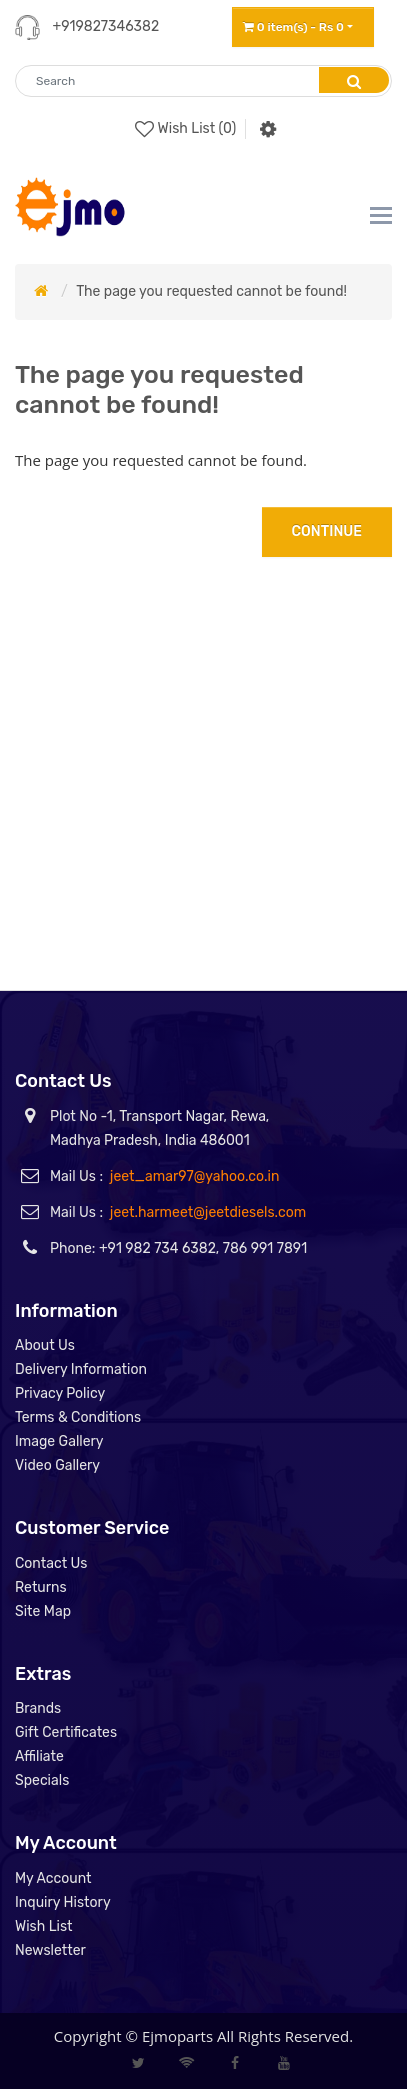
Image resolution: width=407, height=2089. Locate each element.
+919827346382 (105, 26)
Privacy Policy (60, 1393)
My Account (53, 1878)
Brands (38, 1708)
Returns (41, 1587)
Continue (327, 531)
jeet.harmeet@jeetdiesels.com (208, 1212)
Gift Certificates (66, 1732)
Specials (42, 1780)
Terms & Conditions (78, 1417)
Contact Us (51, 1563)
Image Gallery (59, 1441)
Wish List (44, 1926)
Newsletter (50, 1950)
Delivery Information (81, 1369)
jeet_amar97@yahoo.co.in (195, 1176)
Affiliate (39, 1756)
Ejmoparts (177, 2036)
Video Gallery (57, 1465)
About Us (45, 1345)
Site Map (43, 1611)
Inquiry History (63, 1902)
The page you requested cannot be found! (211, 291)
